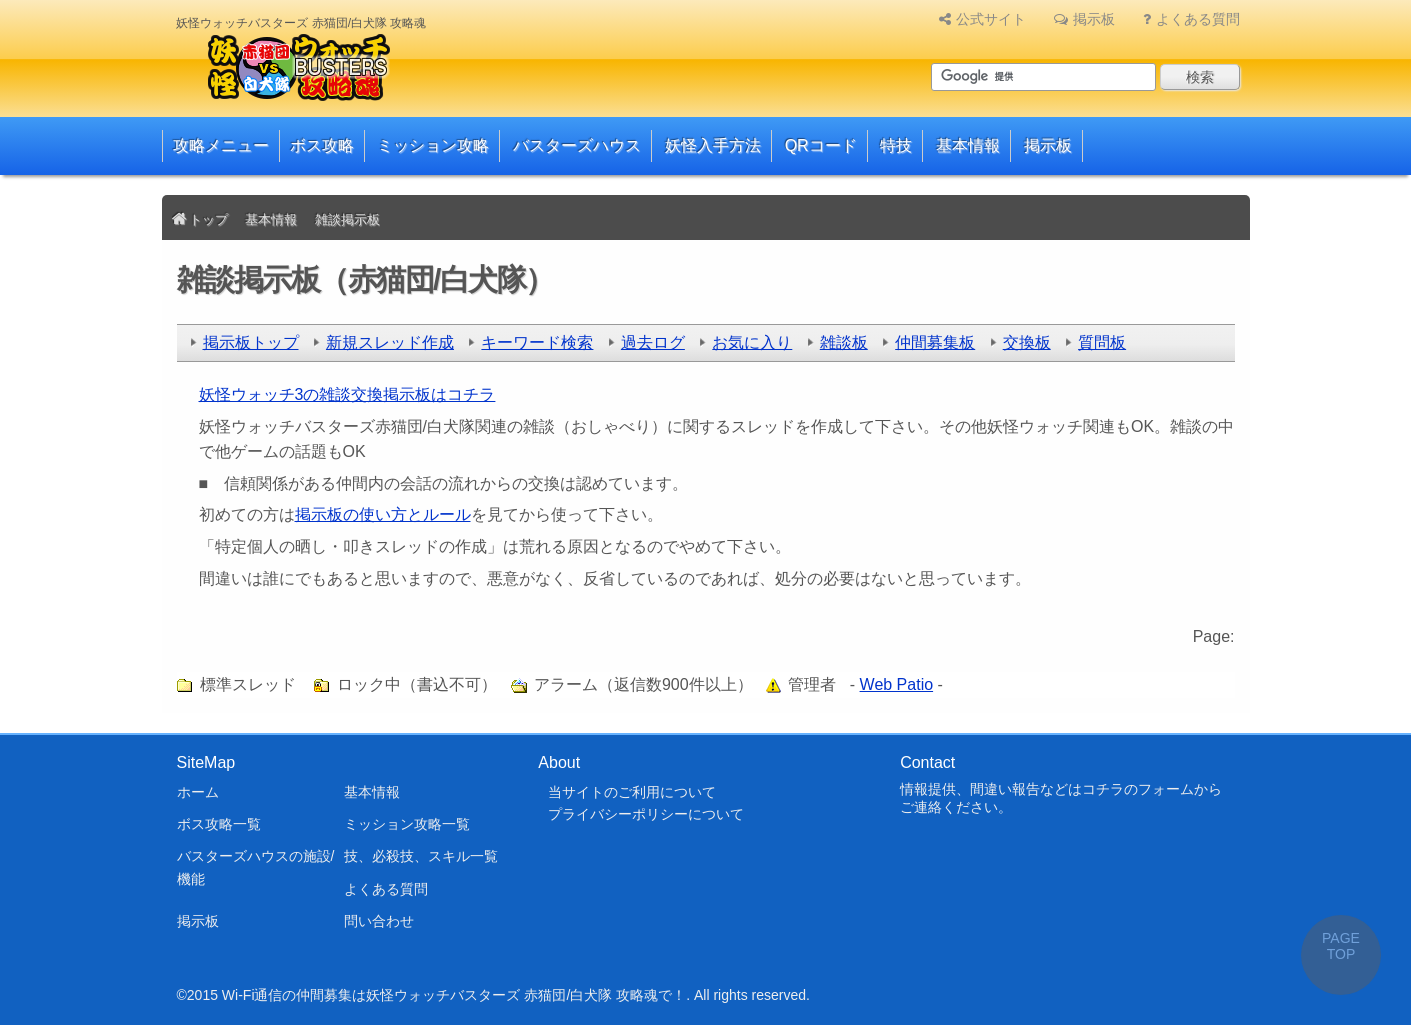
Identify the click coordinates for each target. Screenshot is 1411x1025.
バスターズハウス (577, 145)
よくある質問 (1198, 19)
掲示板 (1094, 19)
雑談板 (844, 342)
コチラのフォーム (1138, 789)
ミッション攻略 (433, 145)
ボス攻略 (322, 145)
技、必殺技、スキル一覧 (421, 856)
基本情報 (968, 145)
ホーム (198, 792)
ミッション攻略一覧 (407, 824)
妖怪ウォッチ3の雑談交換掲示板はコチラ (347, 394)
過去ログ (653, 342)
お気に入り (752, 342)
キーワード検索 (537, 342)
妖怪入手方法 (713, 145)
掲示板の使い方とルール (383, 514)
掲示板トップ (251, 342)
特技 (896, 145)
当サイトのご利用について (632, 792)
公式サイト (991, 19)
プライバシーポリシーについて (646, 814)
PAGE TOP (1341, 946)
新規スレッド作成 (390, 342)
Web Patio (897, 684)
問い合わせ (379, 921)
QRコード (821, 145)
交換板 (1027, 342)
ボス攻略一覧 (219, 824)
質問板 (1102, 342)
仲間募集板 (935, 342)
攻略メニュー (221, 145)
